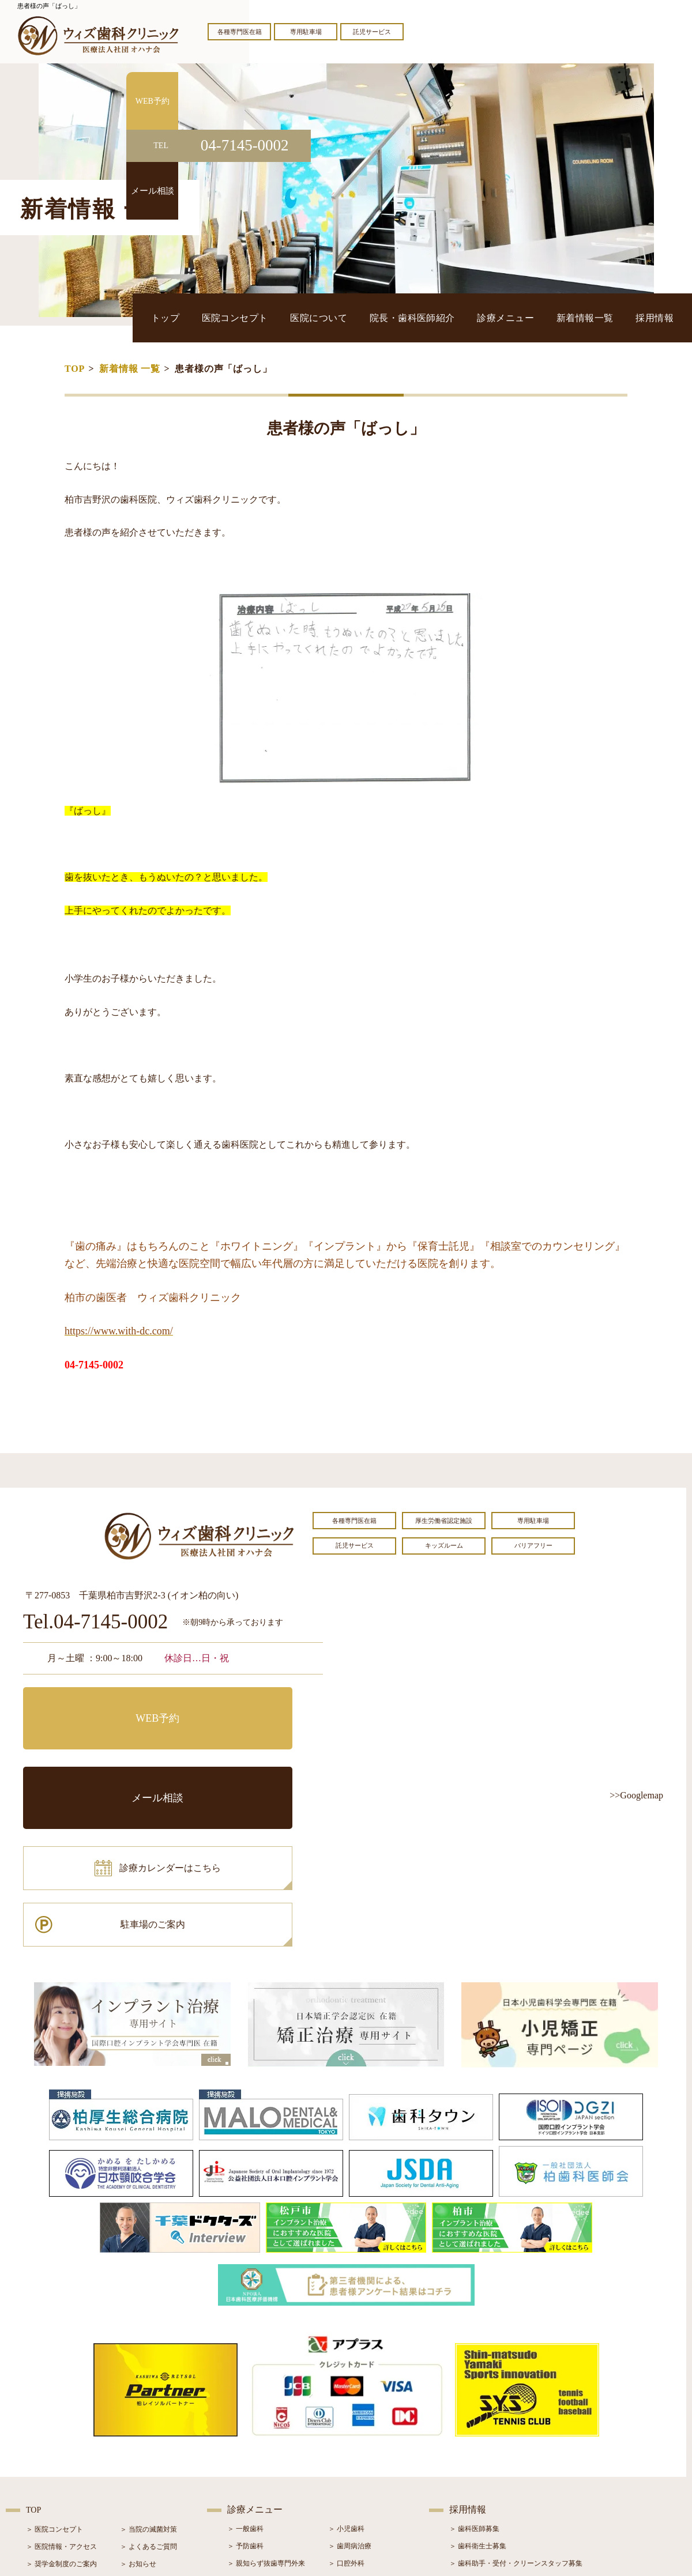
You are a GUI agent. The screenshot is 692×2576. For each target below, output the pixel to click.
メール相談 (251, 1704)
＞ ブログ (134, 2426)
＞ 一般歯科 (245, 2373)
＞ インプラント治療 (360, 2425)
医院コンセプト (326, 317)
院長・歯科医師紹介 (468, 317)
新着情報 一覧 (129, 369)
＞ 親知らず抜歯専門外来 (266, 2408)
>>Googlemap (636, 1795)
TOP (75, 369)
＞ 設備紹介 (44, 2443)
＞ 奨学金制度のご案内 (61, 2408)
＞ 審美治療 (245, 2442)
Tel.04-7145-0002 (95, 1622)
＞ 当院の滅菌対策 (148, 2374)
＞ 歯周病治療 (349, 2390)
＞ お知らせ (138, 2408)
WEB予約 (95, 1704)
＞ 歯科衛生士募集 (477, 2390)
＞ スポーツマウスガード (266, 2477)
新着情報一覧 (607, 317)
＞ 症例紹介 (138, 2443)
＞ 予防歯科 (245, 2390)
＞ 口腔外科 (346, 2408)
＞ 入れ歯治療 (248, 2460)
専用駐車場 (306, 31)
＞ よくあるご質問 (148, 2391)
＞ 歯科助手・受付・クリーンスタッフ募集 (515, 2408)
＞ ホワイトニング (255, 2425)
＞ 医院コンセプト (54, 2374)
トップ (272, 317)
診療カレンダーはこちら (108, 1756)
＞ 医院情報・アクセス (61, 2391)
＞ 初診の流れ (47, 2460)
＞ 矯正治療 (346, 2442)
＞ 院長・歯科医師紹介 (61, 2426)
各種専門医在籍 (239, 31)
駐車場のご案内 (251, 1756)
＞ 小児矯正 (346, 2460)
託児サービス (372, 31)
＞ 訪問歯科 (346, 2494)
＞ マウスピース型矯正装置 (370, 2477)
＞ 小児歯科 (346, 2373)
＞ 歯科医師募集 (474, 2373)
